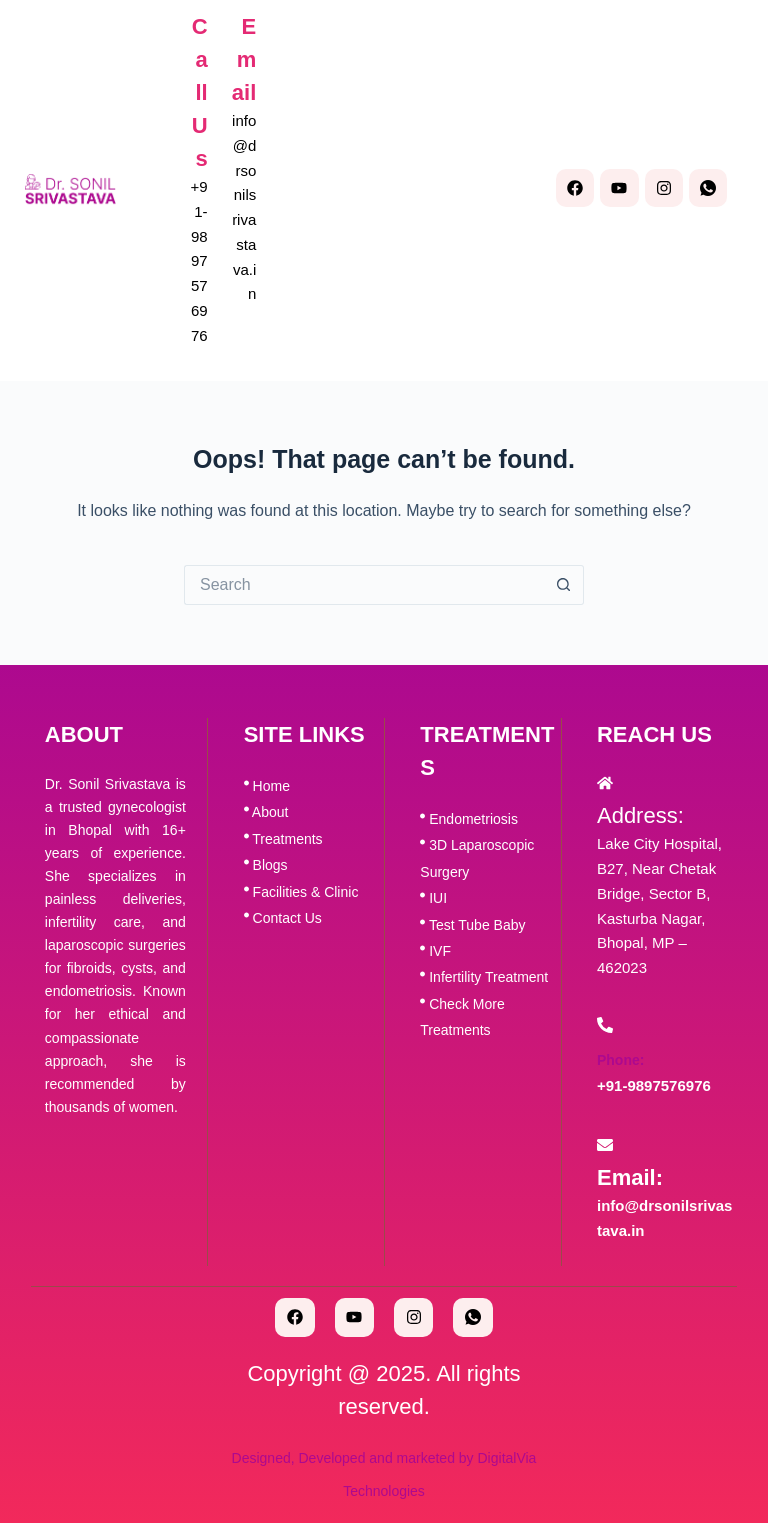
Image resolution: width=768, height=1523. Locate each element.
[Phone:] (605, 1025)
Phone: (620, 1060)
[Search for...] (364, 585)
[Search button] (564, 585)
